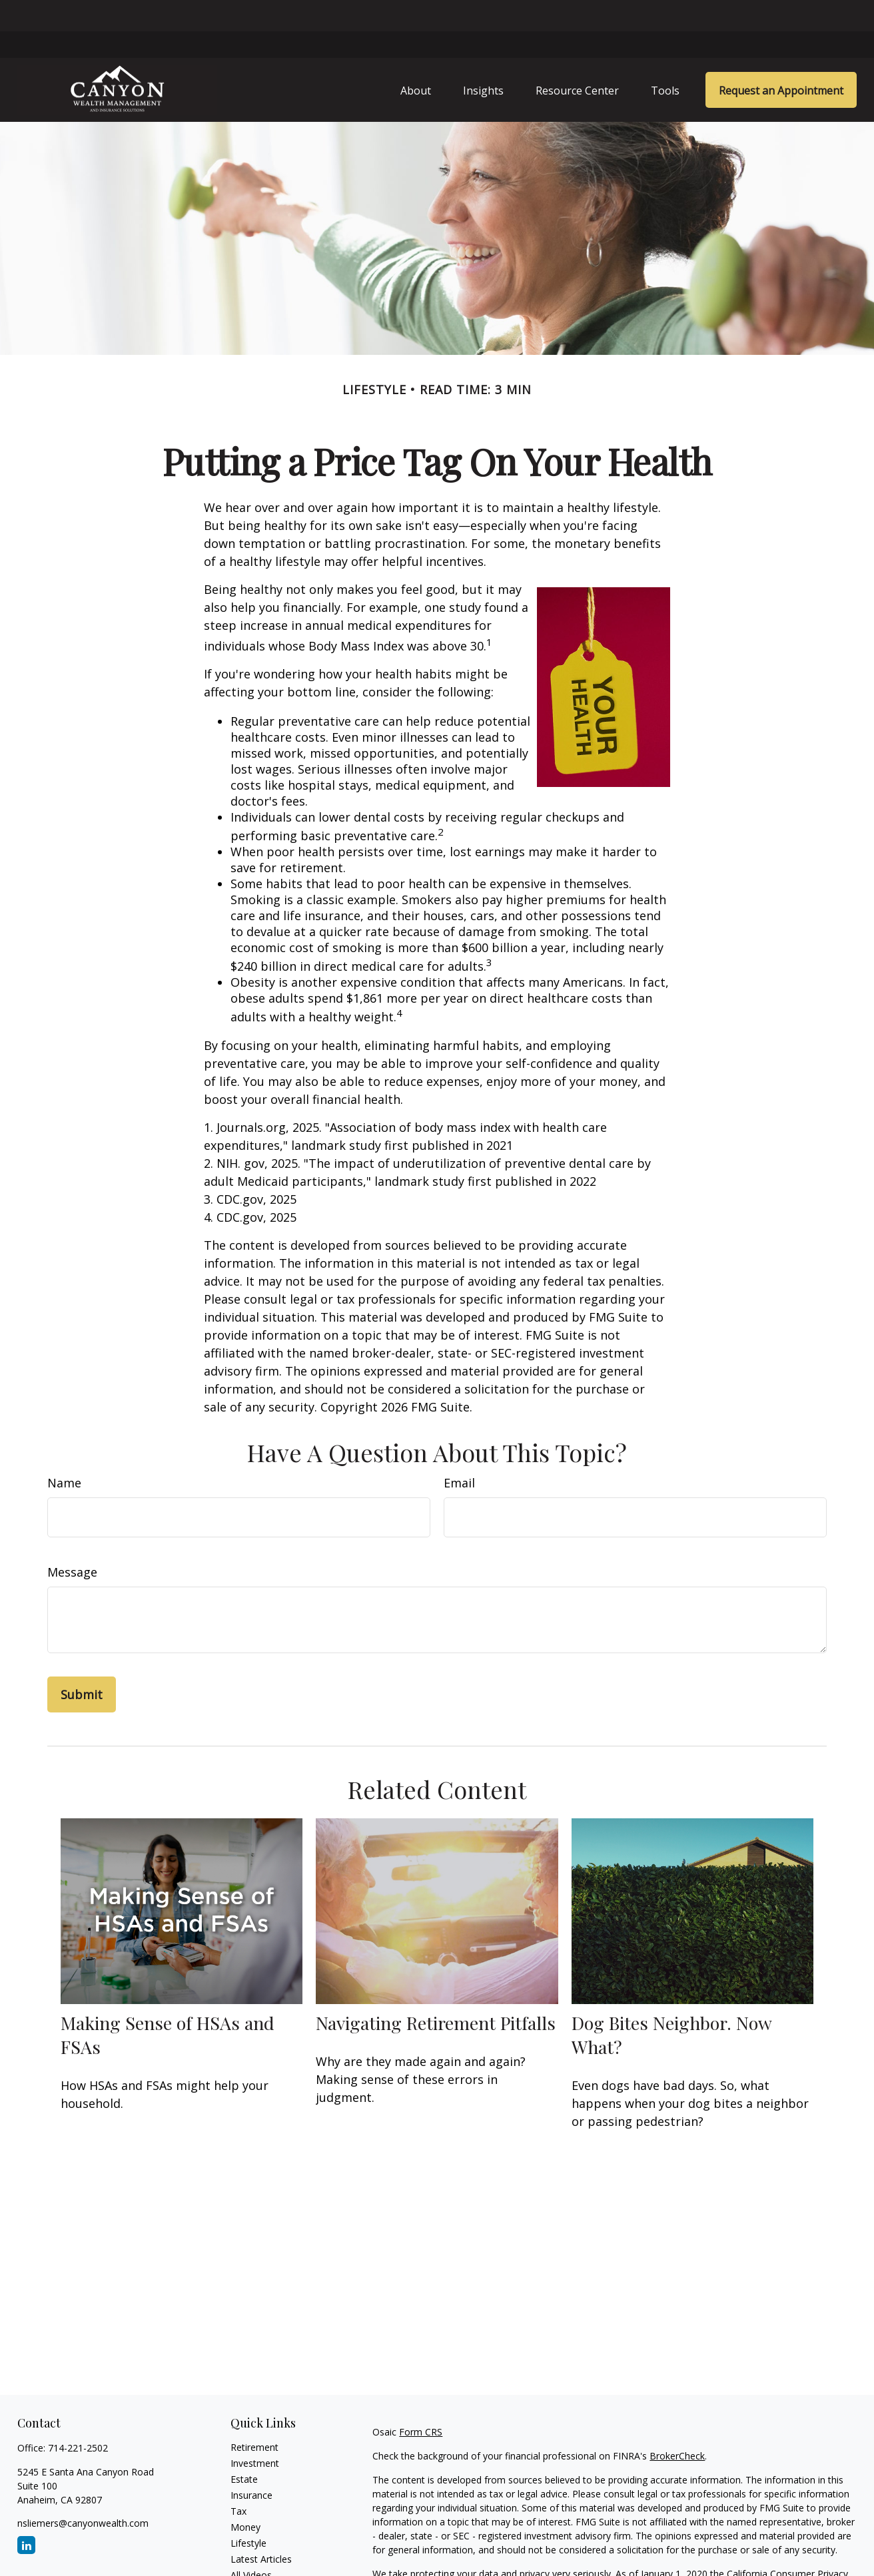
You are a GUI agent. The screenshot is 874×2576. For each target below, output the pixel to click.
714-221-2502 (78, 2417)
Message (72, 1541)
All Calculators (260, 2560)
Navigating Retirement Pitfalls (436, 1991)
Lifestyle (248, 2512)
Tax (238, 2480)
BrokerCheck (677, 2425)
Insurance (251, 2464)
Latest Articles (261, 2528)
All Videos (251, 2544)
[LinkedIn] (26, 2514)
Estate (244, 2448)
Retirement (254, 2416)
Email (459, 1452)
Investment (254, 2432)
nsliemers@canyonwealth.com (83, 2492)
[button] (415, 59)
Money (245, 2496)
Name (64, 1452)
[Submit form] (81, 1664)
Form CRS (420, 2401)
